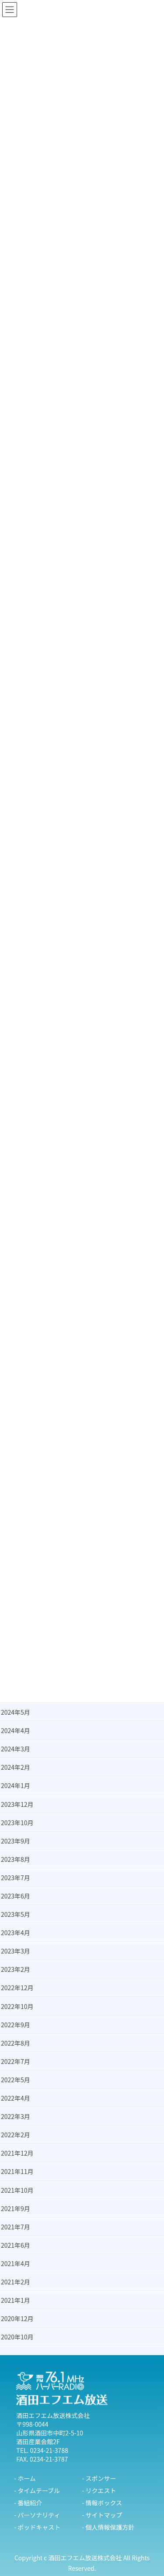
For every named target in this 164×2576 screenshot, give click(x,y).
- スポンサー (99, 2478)
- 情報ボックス (102, 2502)
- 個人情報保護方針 (108, 2527)
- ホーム (25, 2478)
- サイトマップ (102, 2515)
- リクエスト (99, 2490)
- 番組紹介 (28, 2502)
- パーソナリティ (37, 2515)
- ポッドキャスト (37, 2527)
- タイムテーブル (37, 2490)
